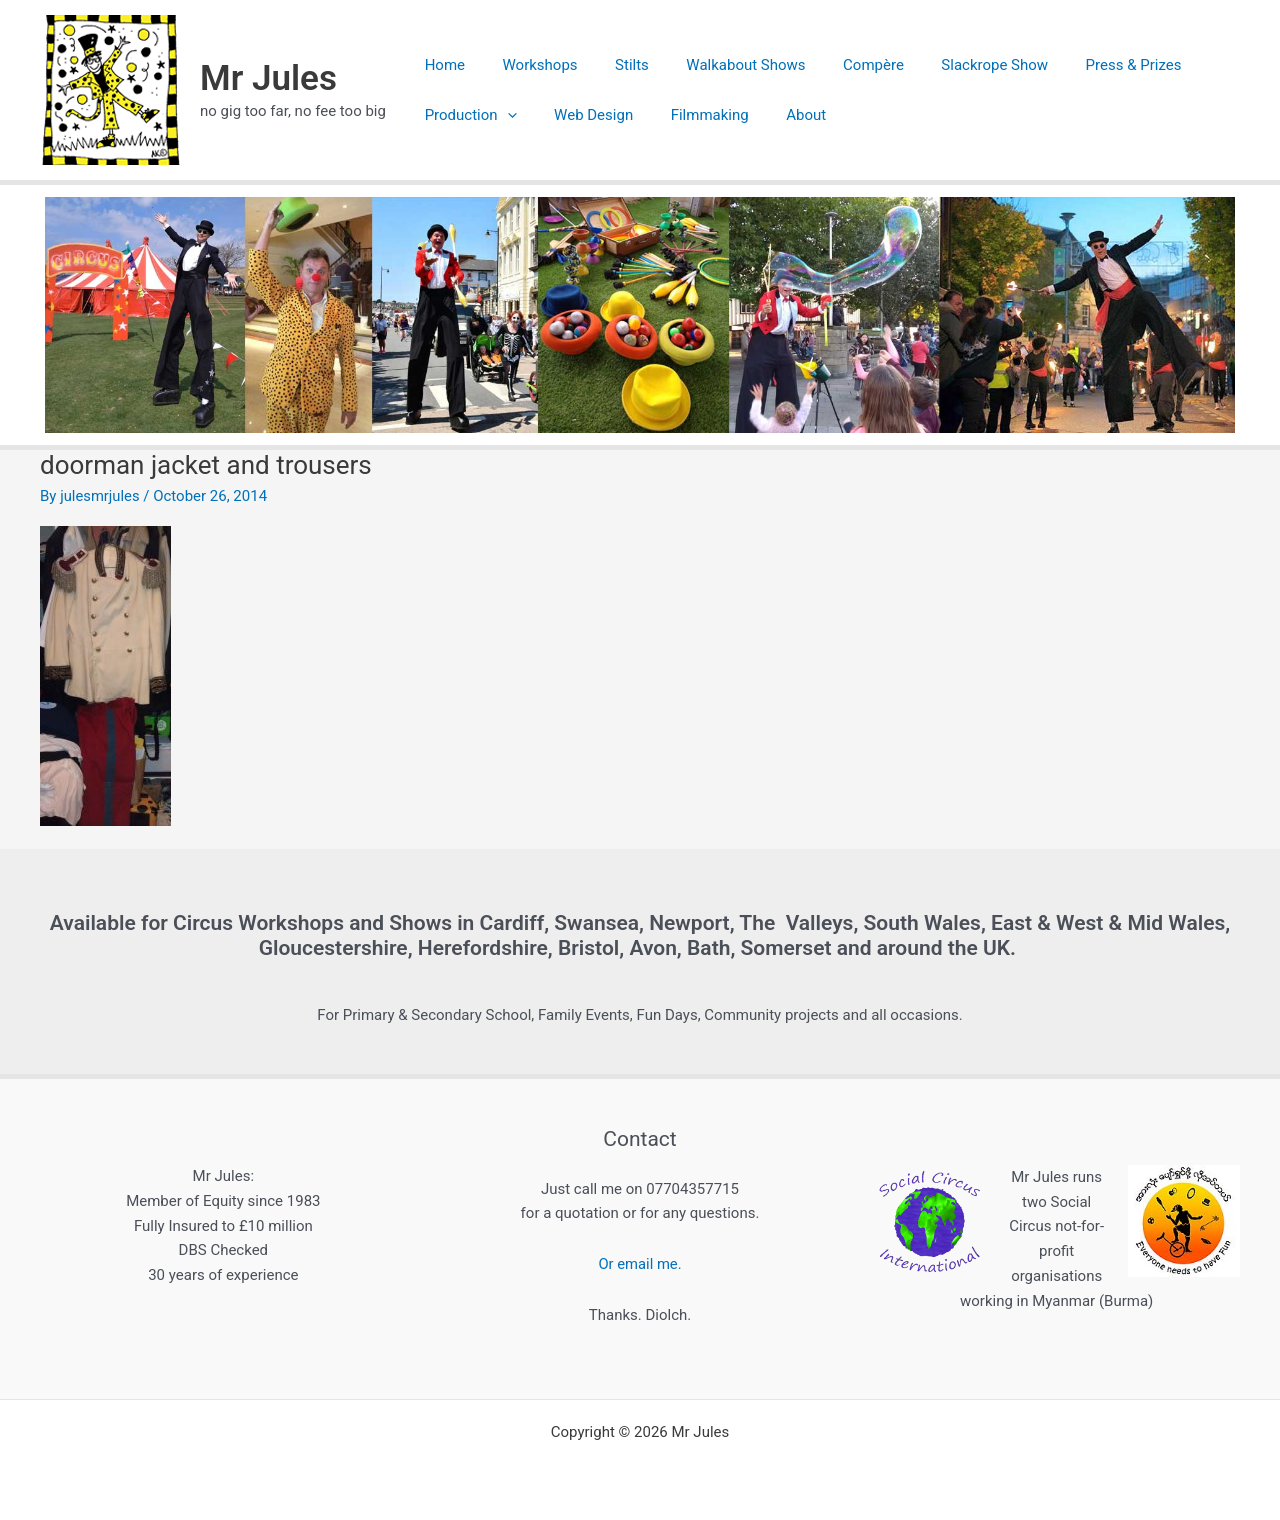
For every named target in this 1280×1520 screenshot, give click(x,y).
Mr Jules (268, 78)
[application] (503, 115)
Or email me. (640, 1264)
